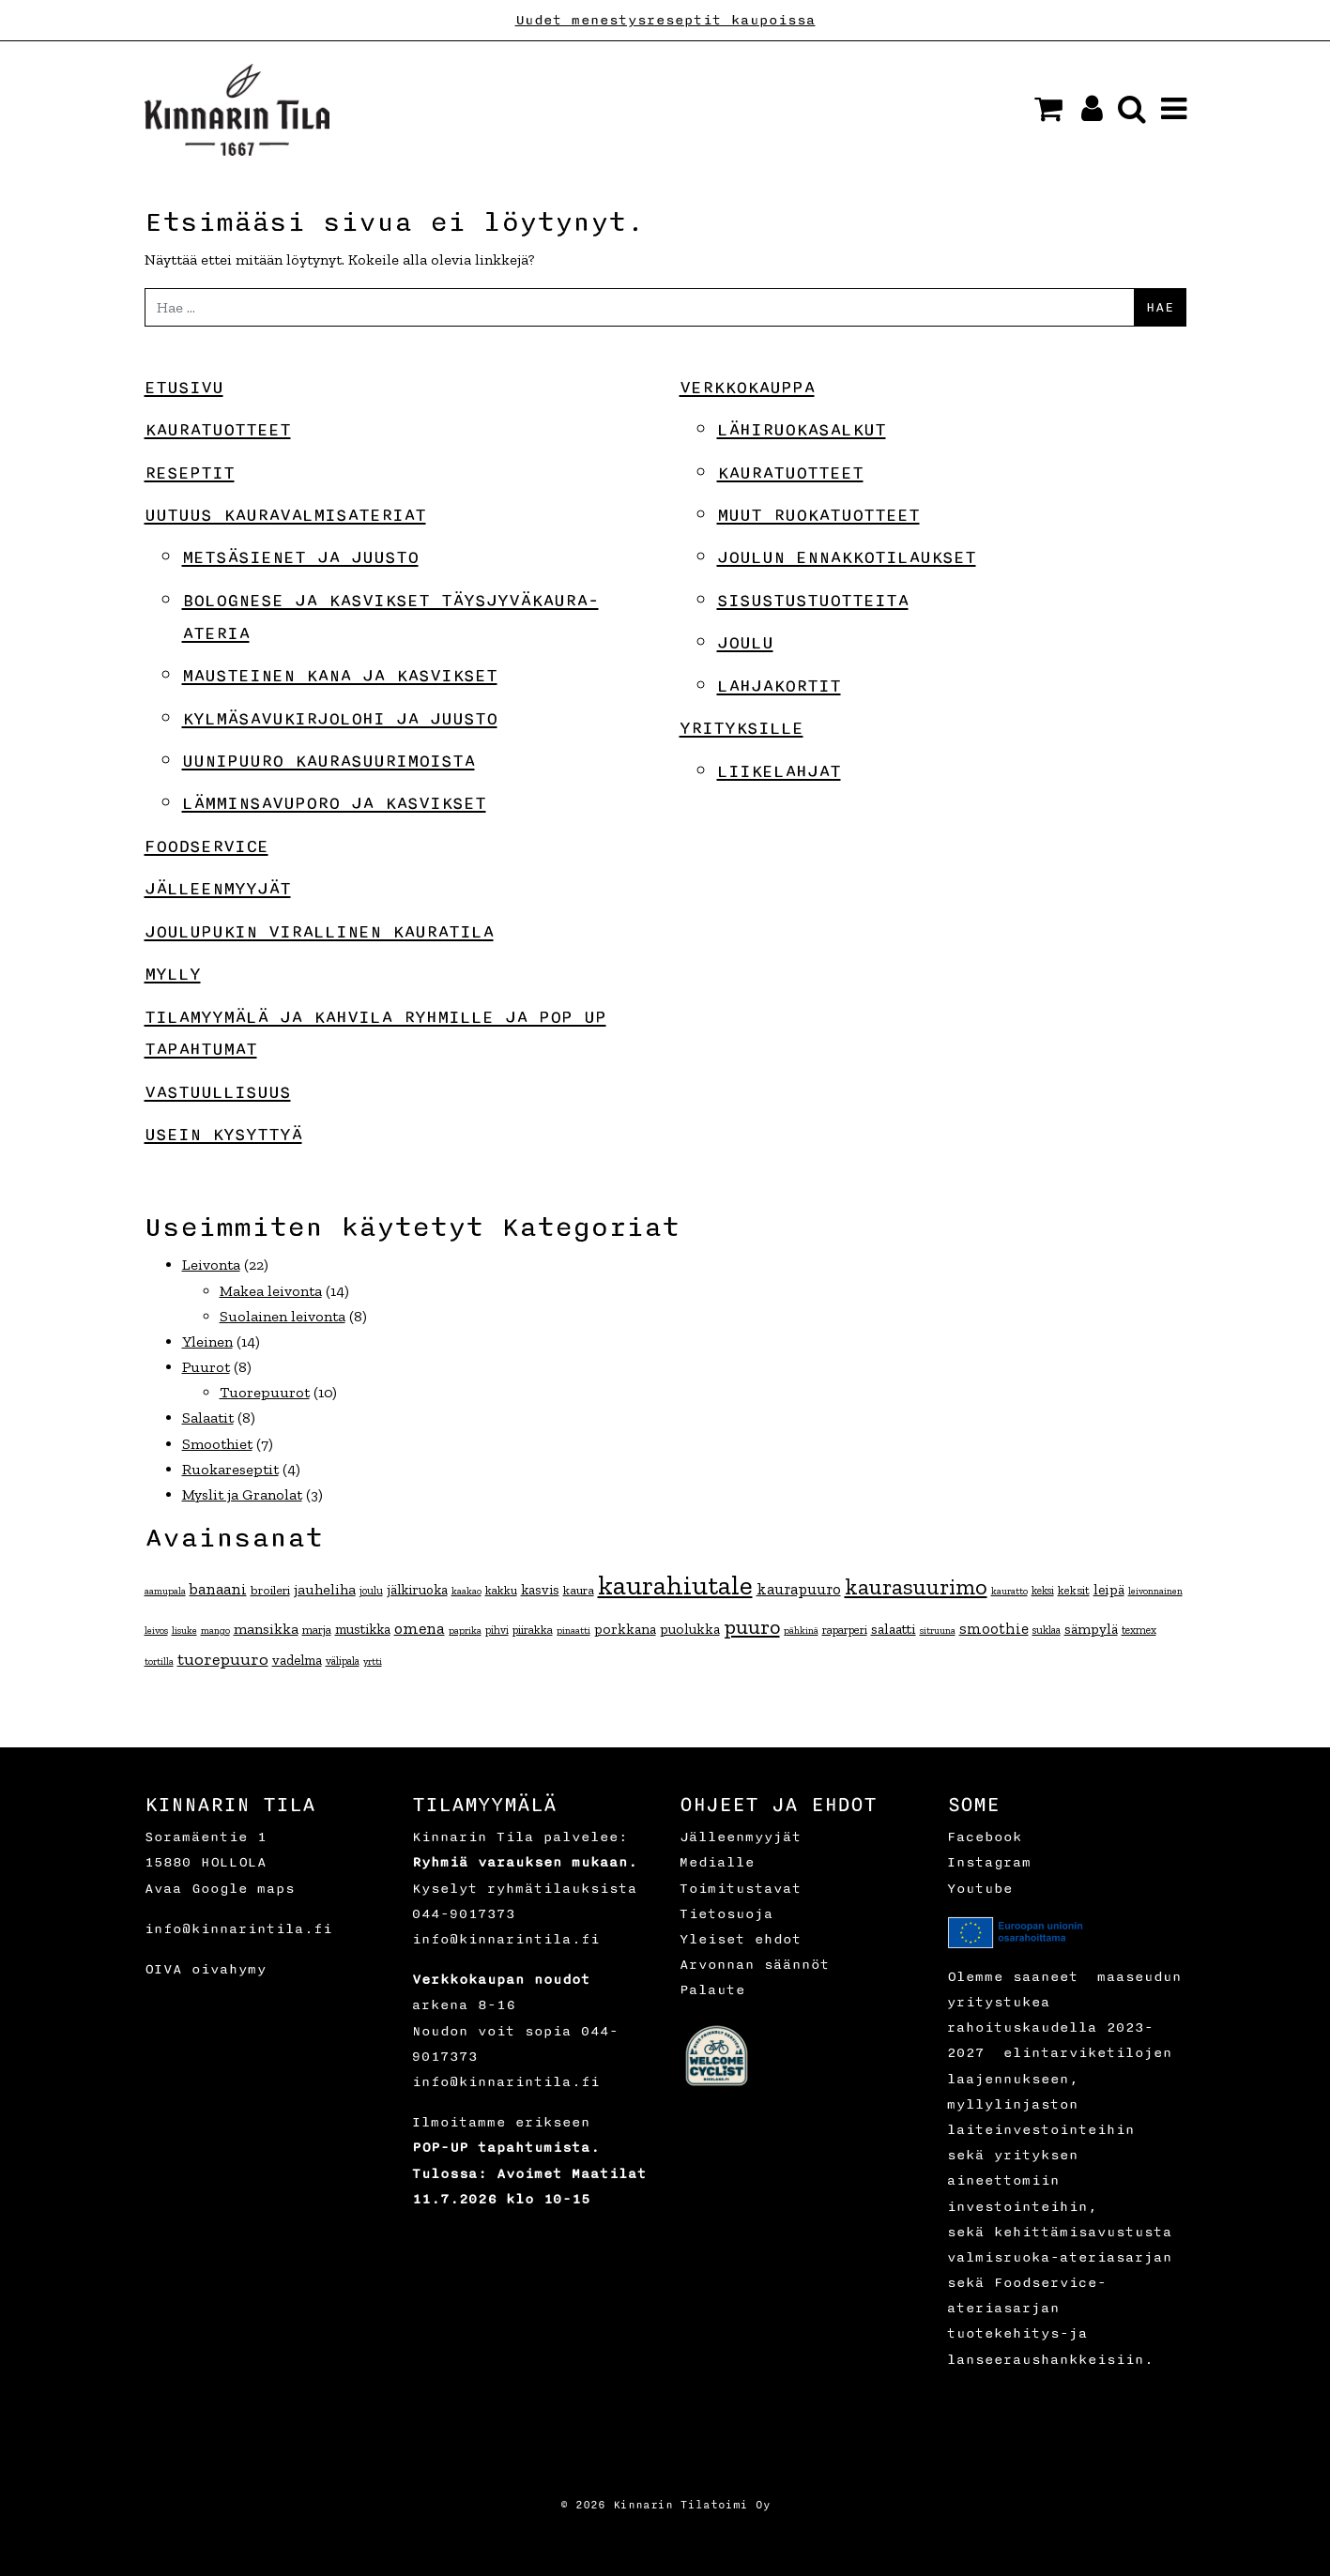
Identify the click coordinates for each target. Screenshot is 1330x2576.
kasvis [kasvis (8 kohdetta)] (540, 1589)
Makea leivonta (271, 1291)
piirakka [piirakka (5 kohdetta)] (532, 1630)
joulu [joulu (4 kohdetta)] (371, 1590)
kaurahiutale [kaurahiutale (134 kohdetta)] (675, 1585)
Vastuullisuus (218, 1092)
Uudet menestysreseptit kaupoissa (665, 20)
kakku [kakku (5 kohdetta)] (501, 1590)
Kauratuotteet (218, 430)
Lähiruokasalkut (801, 430)
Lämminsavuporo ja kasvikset (334, 803)
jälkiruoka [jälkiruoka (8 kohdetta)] (417, 1589)
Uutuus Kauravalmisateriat (285, 515)
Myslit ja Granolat (242, 1494)
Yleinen (207, 1341)
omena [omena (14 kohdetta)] (419, 1628)
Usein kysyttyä (223, 1134)
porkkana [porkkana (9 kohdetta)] (625, 1629)
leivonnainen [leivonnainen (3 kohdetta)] (1155, 1591)
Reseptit (190, 473)
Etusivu (184, 387)
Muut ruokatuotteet (818, 515)
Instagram (989, 1862)
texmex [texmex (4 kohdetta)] (1139, 1630)
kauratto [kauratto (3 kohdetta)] (1009, 1591)
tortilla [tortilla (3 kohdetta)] (159, 1661)
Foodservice (206, 846)
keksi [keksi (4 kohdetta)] (1043, 1590)
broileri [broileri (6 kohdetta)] (270, 1590)
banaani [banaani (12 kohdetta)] (218, 1588)
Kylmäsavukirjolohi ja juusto (339, 719)
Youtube (980, 1888)
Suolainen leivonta (282, 1316)
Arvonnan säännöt (755, 1964)
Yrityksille (741, 728)
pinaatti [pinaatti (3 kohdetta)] (573, 1630)
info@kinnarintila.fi (238, 1929)
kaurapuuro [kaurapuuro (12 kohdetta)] (799, 1588)
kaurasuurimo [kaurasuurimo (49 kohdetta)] (916, 1586)
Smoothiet (217, 1444)
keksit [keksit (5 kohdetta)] (1074, 1590)
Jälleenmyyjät (218, 889)
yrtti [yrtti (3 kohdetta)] (372, 1661)
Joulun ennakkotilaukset (846, 557)
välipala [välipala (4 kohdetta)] (342, 1661)
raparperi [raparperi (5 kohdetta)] (844, 1630)
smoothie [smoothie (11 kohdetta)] (994, 1628)
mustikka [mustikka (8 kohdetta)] (362, 1629)
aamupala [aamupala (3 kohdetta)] (165, 1591)
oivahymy (229, 1969)
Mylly (173, 974)
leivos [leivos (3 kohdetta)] (156, 1630)
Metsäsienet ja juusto (300, 557)
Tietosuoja (726, 1914)
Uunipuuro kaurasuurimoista (328, 761)
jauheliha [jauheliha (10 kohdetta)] (325, 1589)
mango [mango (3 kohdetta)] (215, 1630)
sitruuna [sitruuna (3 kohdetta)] (937, 1630)
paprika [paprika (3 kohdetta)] (465, 1630)
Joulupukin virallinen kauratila (319, 932)
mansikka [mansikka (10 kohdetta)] (266, 1629)
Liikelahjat (779, 771)
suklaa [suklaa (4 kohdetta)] (1046, 1630)
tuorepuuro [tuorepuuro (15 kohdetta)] (222, 1659)
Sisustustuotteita (813, 601)
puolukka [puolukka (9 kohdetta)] (690, 1629)
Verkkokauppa (747, 387)
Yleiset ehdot (741, 1939)
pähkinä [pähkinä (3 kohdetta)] (801, 1630)
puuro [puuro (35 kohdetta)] (752, 1626)
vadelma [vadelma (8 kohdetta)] (297, 1660)
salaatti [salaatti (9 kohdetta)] (893, 1629)
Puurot (206, 1367)
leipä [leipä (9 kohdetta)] (1108, 1589)
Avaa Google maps (220, 1888)
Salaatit (208, 1417)
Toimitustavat (741, 1888)
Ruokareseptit (230, 1469)
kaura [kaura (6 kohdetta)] (578, 1590)
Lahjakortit (779, 686)
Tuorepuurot (265, 1392)
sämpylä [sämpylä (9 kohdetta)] (1091, 1629)
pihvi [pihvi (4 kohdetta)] (497, 1630)
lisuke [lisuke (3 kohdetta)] (184, 1630)
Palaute (712, 1990)
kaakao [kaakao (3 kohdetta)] (466, 1591)
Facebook (984, 1837)
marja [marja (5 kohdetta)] (316, 1630)
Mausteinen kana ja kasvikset (339, 676)
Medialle (717, 1862)
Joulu (745, 643)
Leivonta (211, 1264)
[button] (1048, 109)
